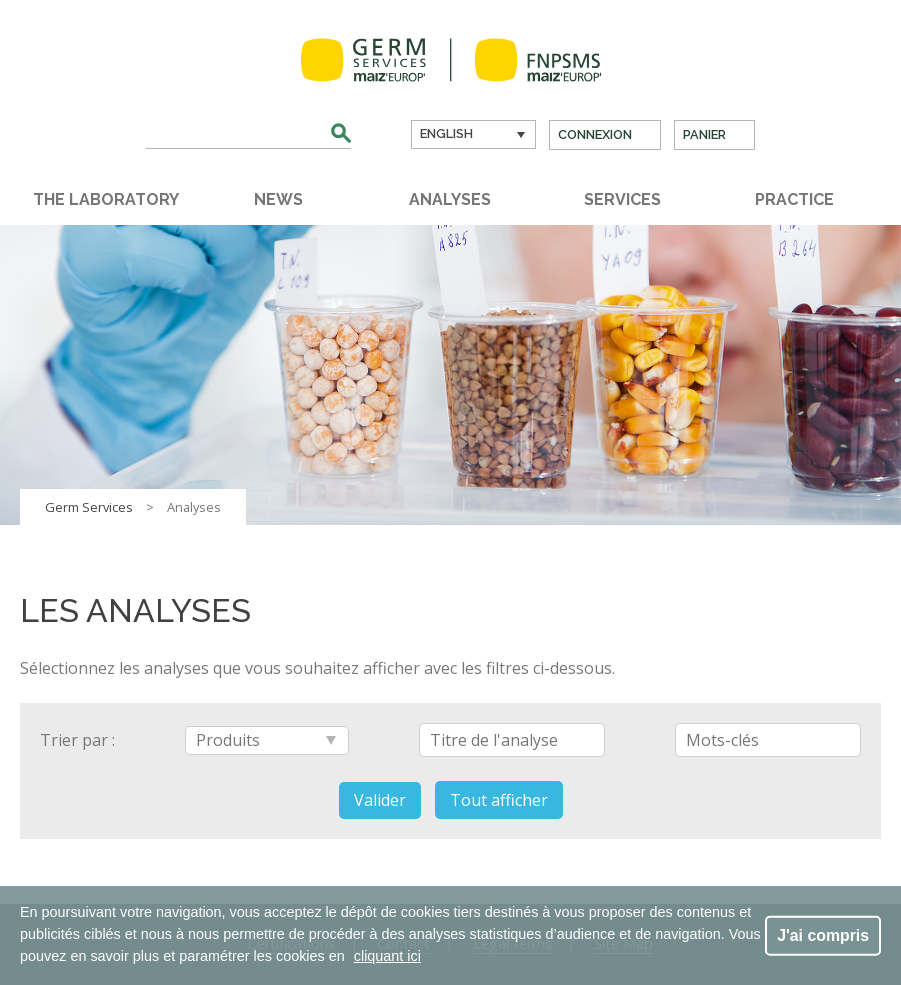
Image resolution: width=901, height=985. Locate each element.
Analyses (450, 199)
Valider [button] (380, 800)
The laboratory (106, 199)
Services (622, 199)
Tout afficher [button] (499, 800)
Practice (794, 199)
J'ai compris (823, 934)
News (278, 199)
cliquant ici (387, 956)
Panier (704, 134)
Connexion (595, 134)
